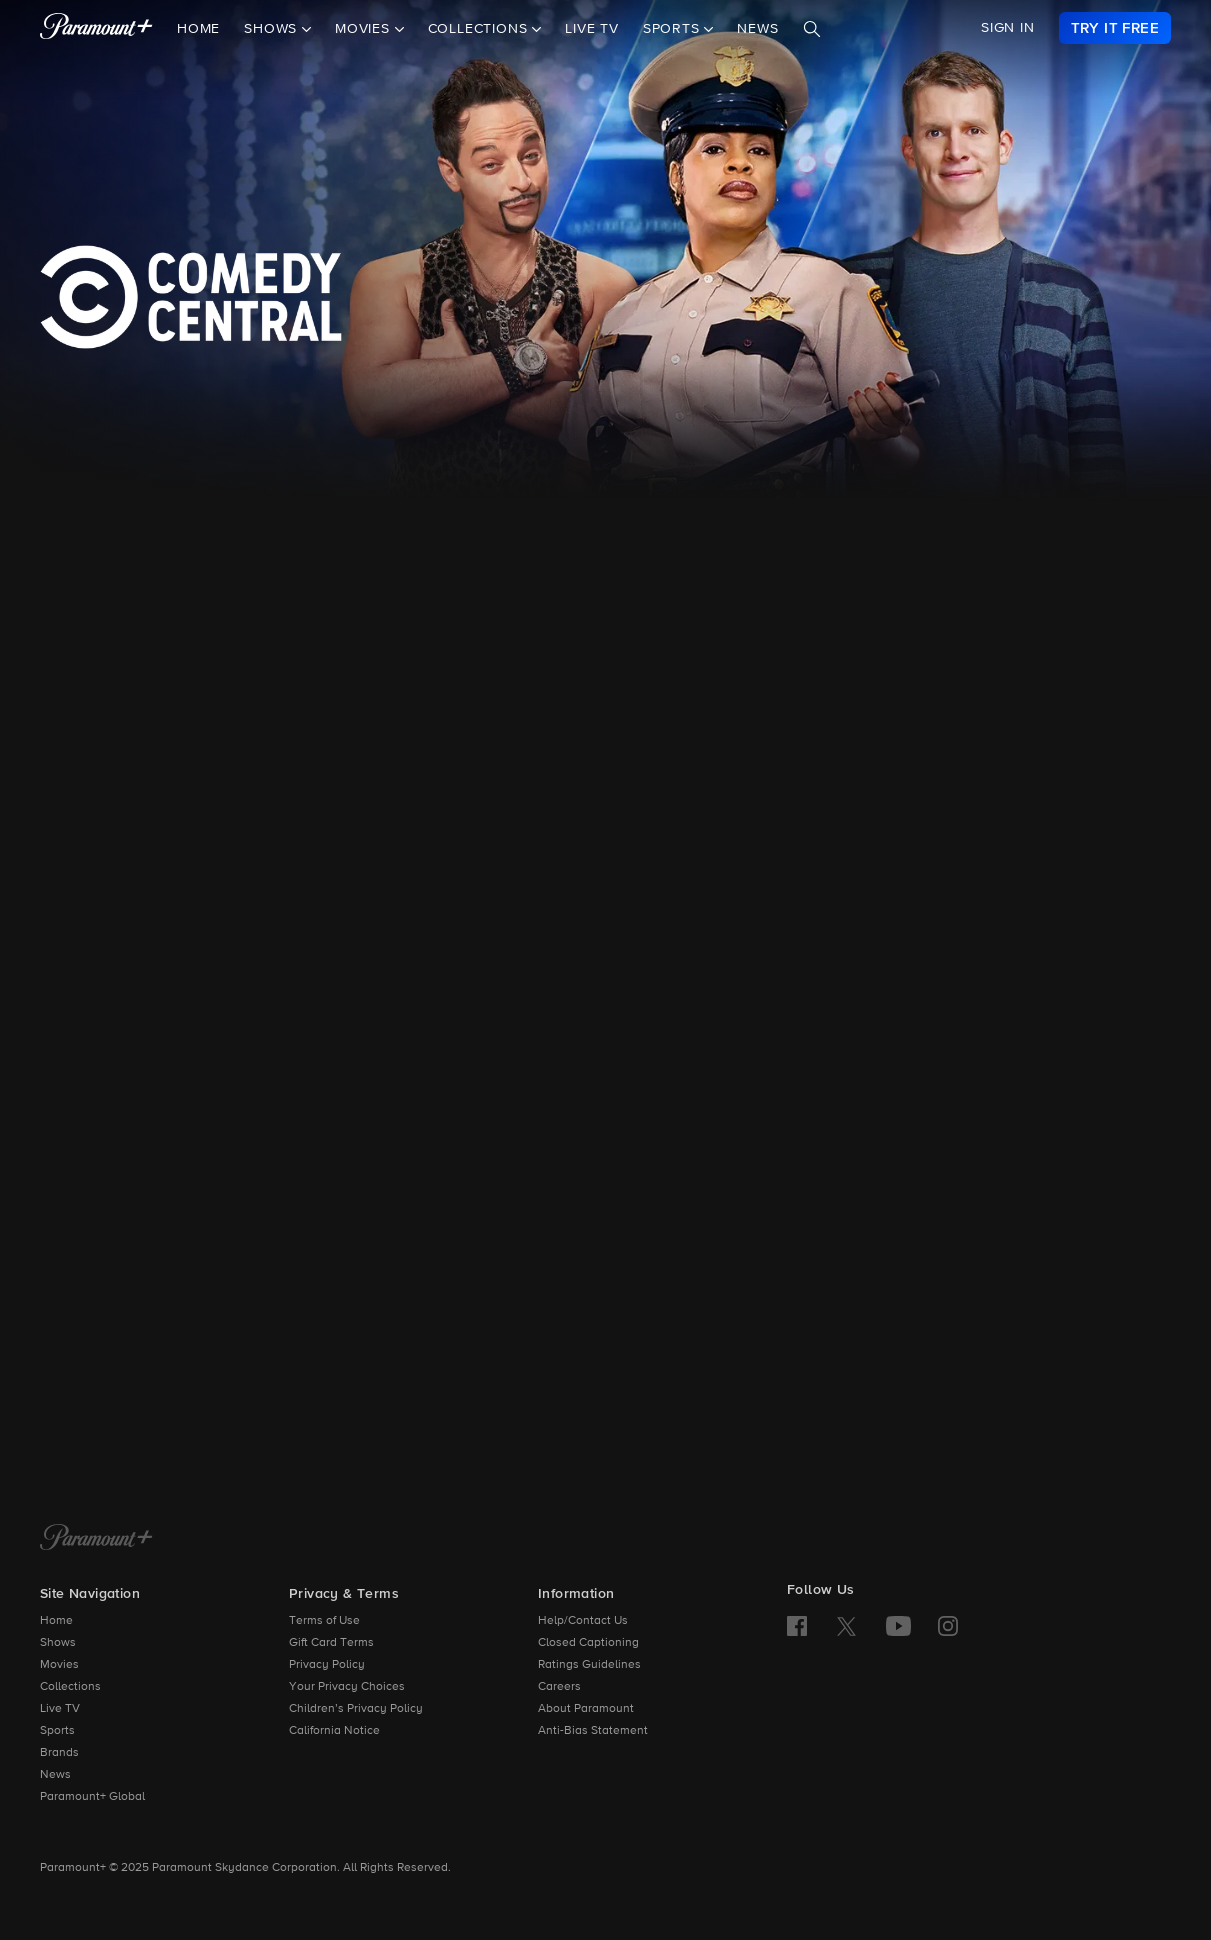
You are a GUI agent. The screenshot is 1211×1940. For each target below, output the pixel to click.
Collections (70, 1687)
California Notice (334, 1731)
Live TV (592, 29)
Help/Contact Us (583, 1621)
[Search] (812, 29)
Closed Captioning (588, 1643)
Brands (59, 1753)
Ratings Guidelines (589, 1665)
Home (198, 29)
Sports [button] (674, 29)
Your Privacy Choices (347, 1687)
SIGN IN (1008, 28)
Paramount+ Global (92, 1797)
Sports (57, 1731)
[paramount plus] (96, 28)
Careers (559, 1687)
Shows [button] (273, 29)
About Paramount (586, 1709)
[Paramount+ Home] (96, 1539)
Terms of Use (324, 1621)
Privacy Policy (327, 1665)
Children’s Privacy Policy (356, 1709)
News (757, 29)
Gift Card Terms (331, 1643)
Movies (59, 1665)
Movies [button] (365, 29)
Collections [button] (480, 29)
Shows (58, 1643)
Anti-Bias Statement (593, 1731)
